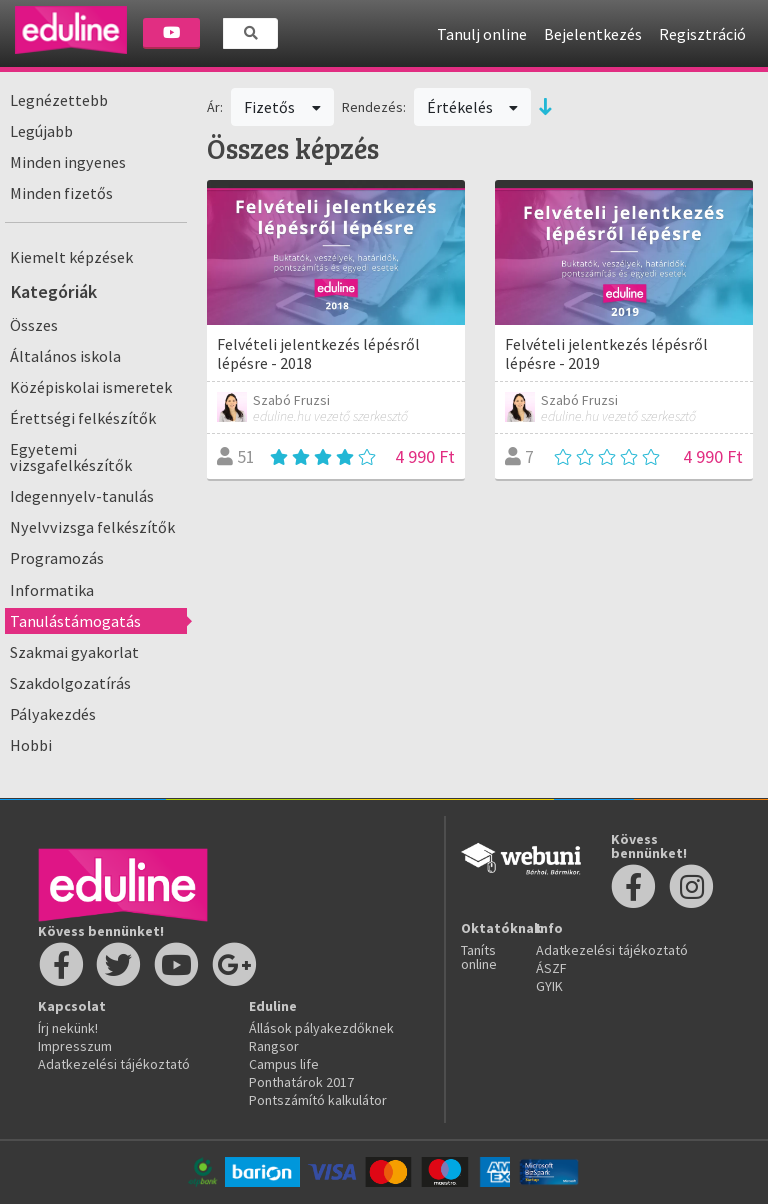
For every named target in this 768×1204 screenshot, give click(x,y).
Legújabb (41, 131)
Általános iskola (65, 356)
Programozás (57, 558)
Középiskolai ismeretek (91, 387)
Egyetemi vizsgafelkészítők (71, 457)
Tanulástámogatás (75, 621)
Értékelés (473, 107)
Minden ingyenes (68, 162)
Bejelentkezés (593, 34)
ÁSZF (551, 968)
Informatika (52, 590)
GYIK (549, 986)
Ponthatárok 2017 (301, 1082)
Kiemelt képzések (71, 257)
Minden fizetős (61, 193)
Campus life (284, 1064)
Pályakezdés (53, 714)
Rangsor (274, 1046)
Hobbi (31, 745)
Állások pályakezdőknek (321, 1028)
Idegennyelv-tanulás (82, 496)
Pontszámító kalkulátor (318, 1100)
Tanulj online (482, 34)
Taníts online (479, 957)
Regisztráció (702, 34)
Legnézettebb (59, 100)
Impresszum (75, 1046)
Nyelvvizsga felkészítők (92, 527)
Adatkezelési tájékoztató (114, 1064)
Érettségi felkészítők (83, 418)
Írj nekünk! (68, 1028)
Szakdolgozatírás (70, 683)
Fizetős (282, 107)
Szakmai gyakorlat (74, 652)
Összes (34, 325)
